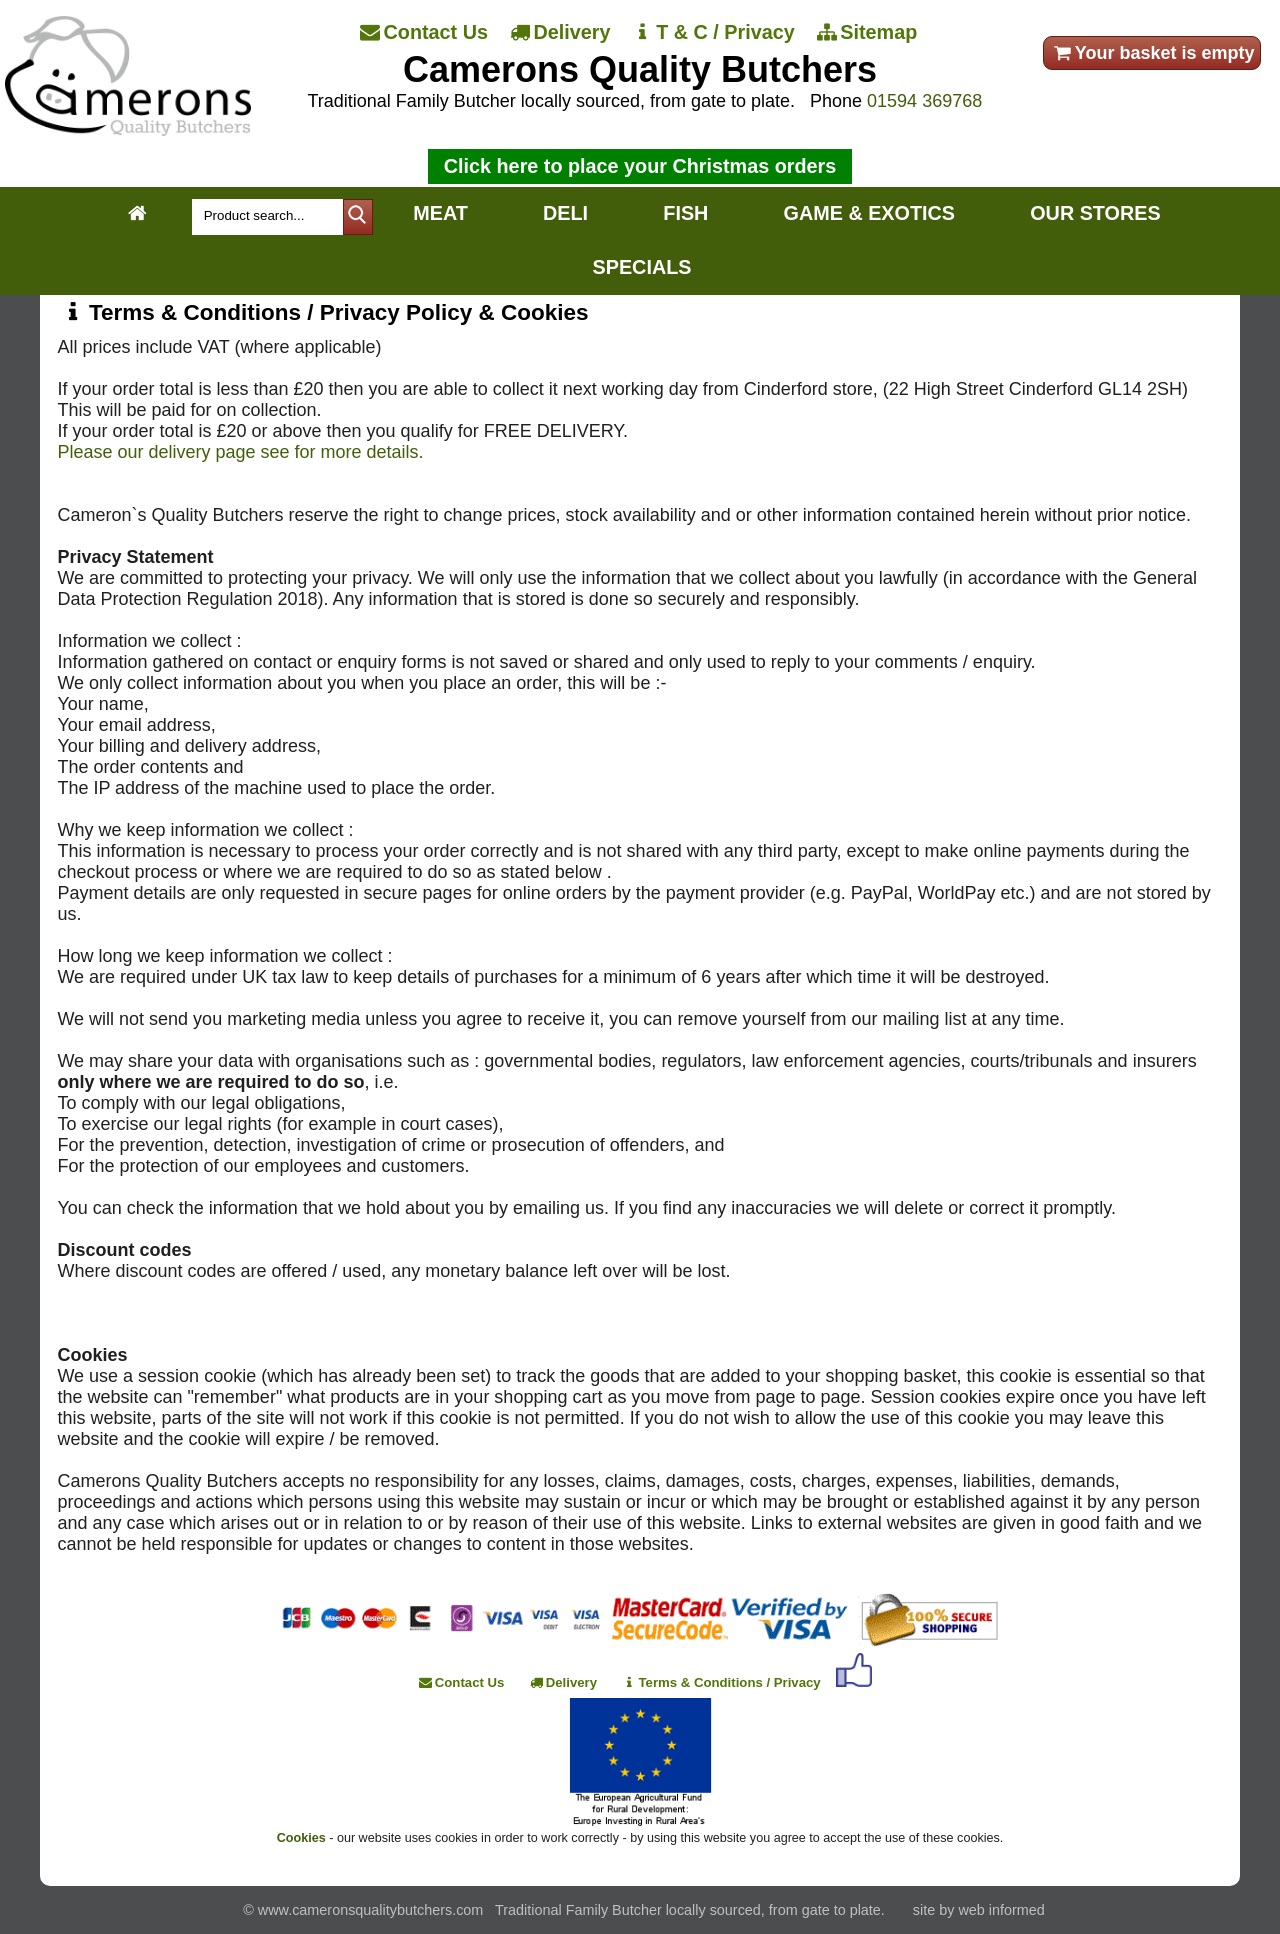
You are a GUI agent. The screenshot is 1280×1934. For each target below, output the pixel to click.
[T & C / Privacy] (714, 33)
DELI (565, 213)
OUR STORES (1095, 213)
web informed (1001, 1910)
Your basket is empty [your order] (1152, 53)
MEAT (440, 213)
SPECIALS (642, 267)
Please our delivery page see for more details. (240, 452)
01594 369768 (924, 101)
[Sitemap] (869, 33)
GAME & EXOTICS (869, 213)
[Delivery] (562, 33)
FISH (685, 213)
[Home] (127, 130)
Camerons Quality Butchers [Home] (640, 69)
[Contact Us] (425, 33)
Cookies (301, 1838)
